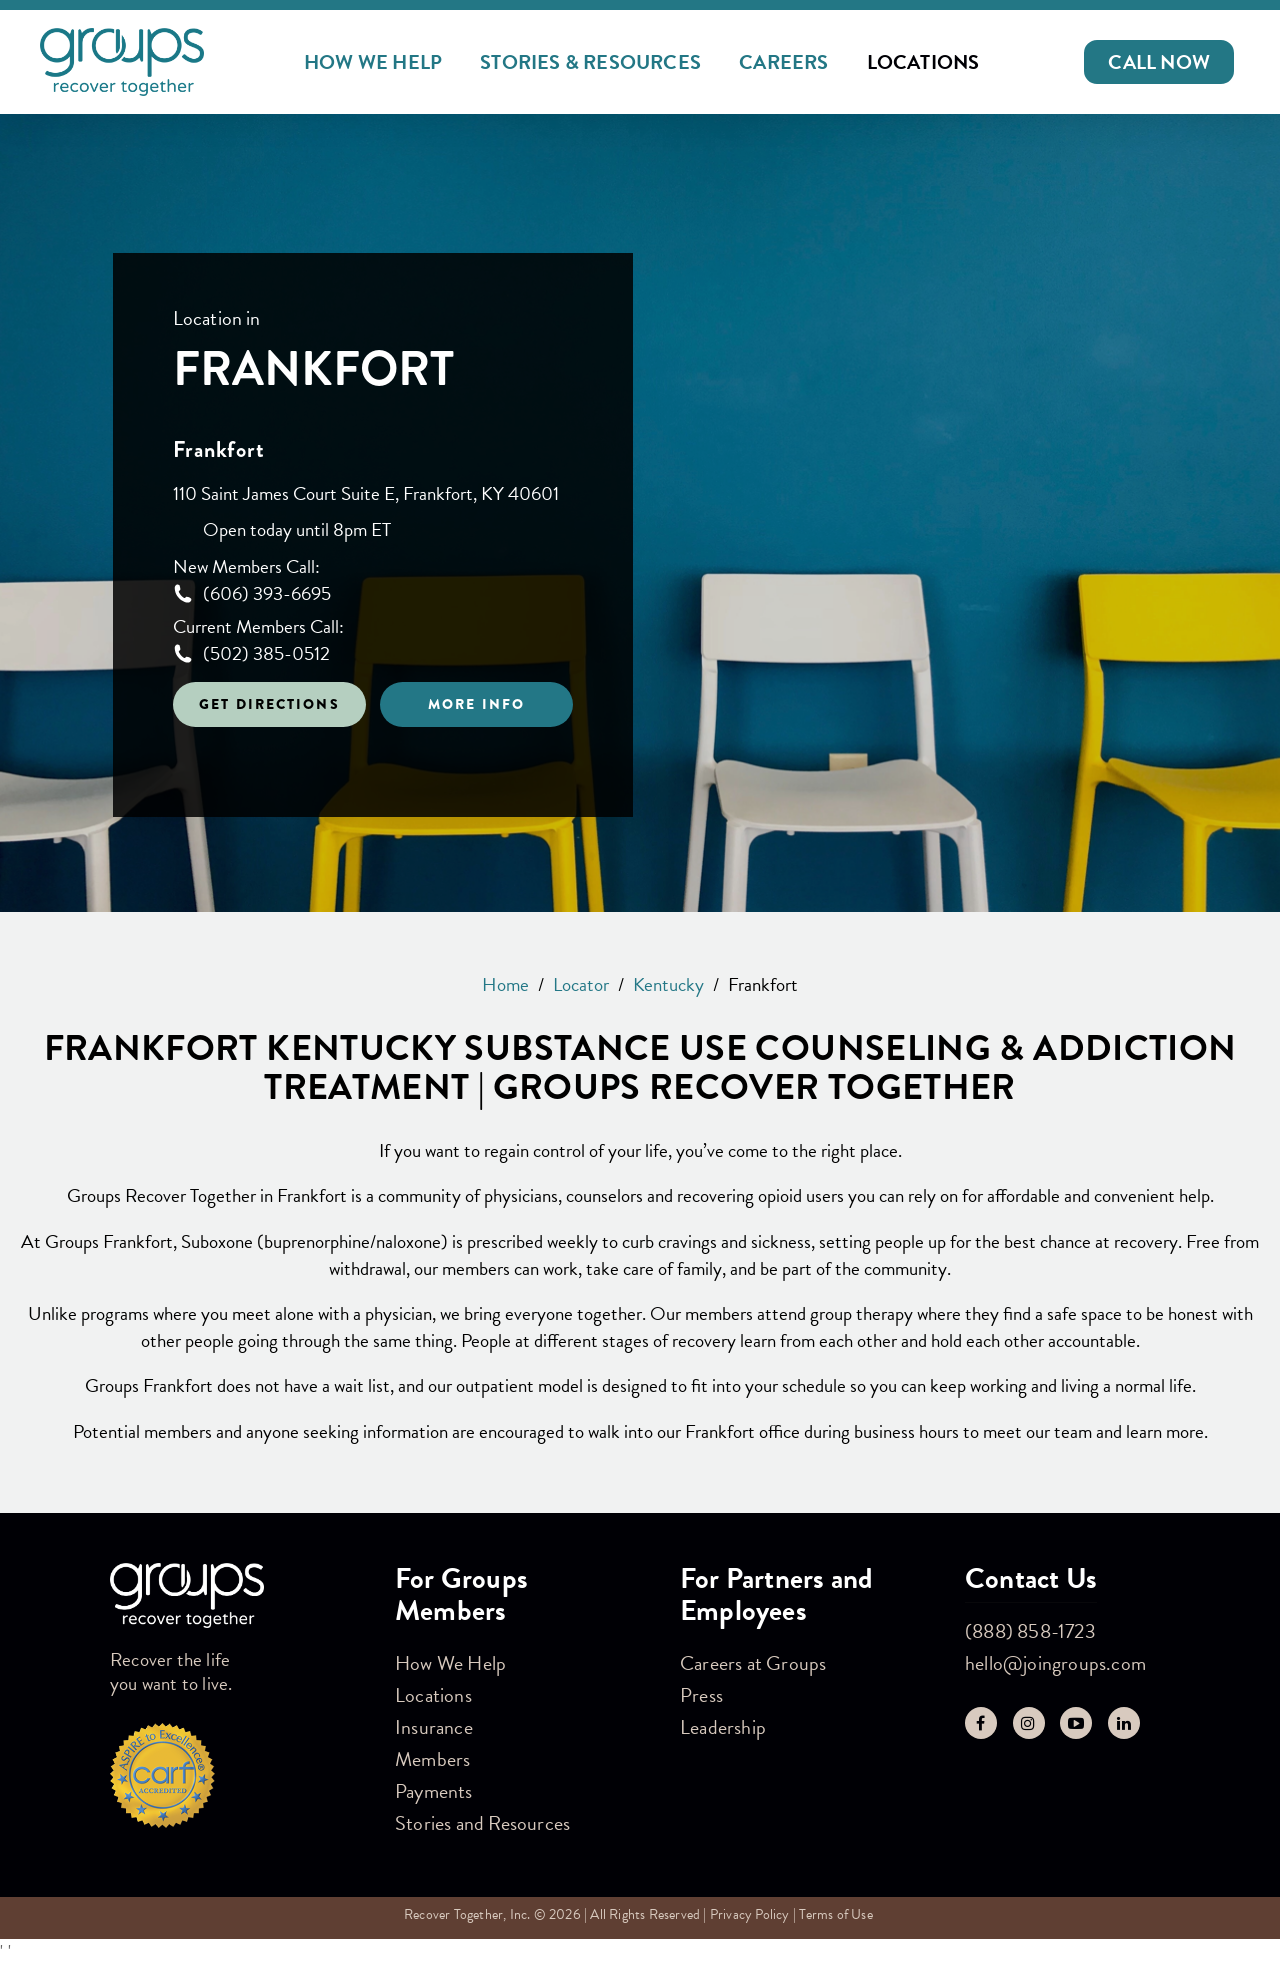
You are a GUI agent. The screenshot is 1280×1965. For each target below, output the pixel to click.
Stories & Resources (590, 62)
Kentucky (668, 984)
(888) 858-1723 (1030, 1631)
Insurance (434, 1727)
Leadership (723, 1727)
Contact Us (1031, 1578)
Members (432, 1759)
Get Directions (269, 704)
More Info (476, 704)
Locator (581, 984)
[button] (1159, 62)
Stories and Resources (482, 1823)
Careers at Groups (753, 1663)
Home (505, 984)
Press (701, 1695)
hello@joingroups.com (1055, 1663)
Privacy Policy (750, 1914)
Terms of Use (835, 1914)
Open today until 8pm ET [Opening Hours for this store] (297, 530)
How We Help (373, 62)
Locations (923, 62)
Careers (783, 62)
